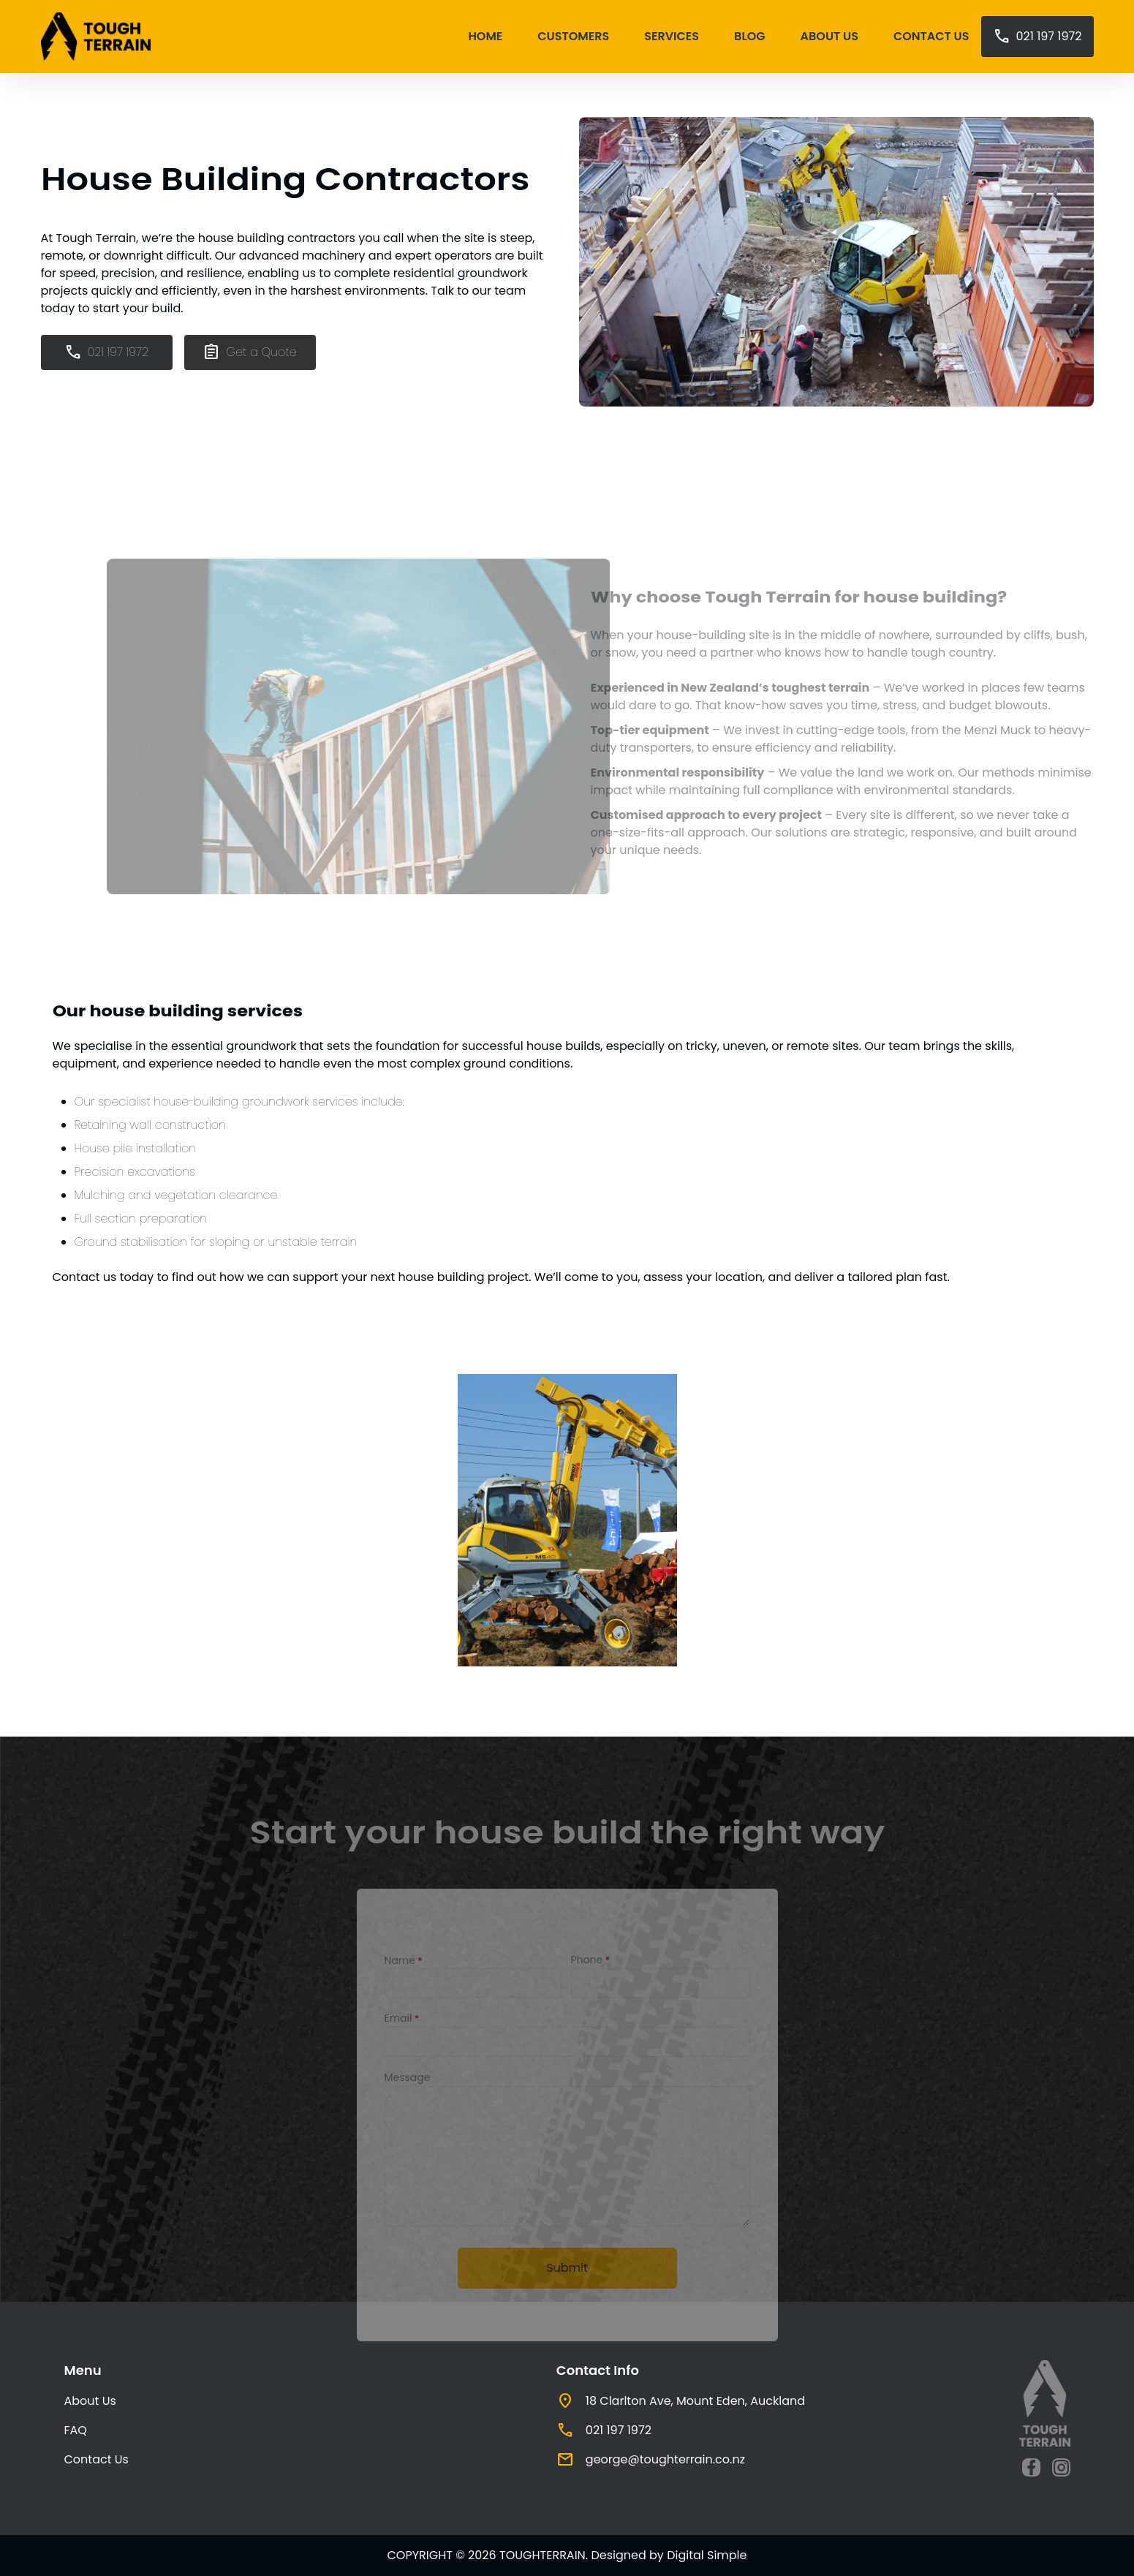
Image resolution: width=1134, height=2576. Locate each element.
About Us (829, 36)
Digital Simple (706, 2555)
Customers (573, 36)
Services (671, 36)
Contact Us (931, 36)
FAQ (75, 2430)
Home (485, 36)
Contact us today (103, 1277)
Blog (749, 36)
